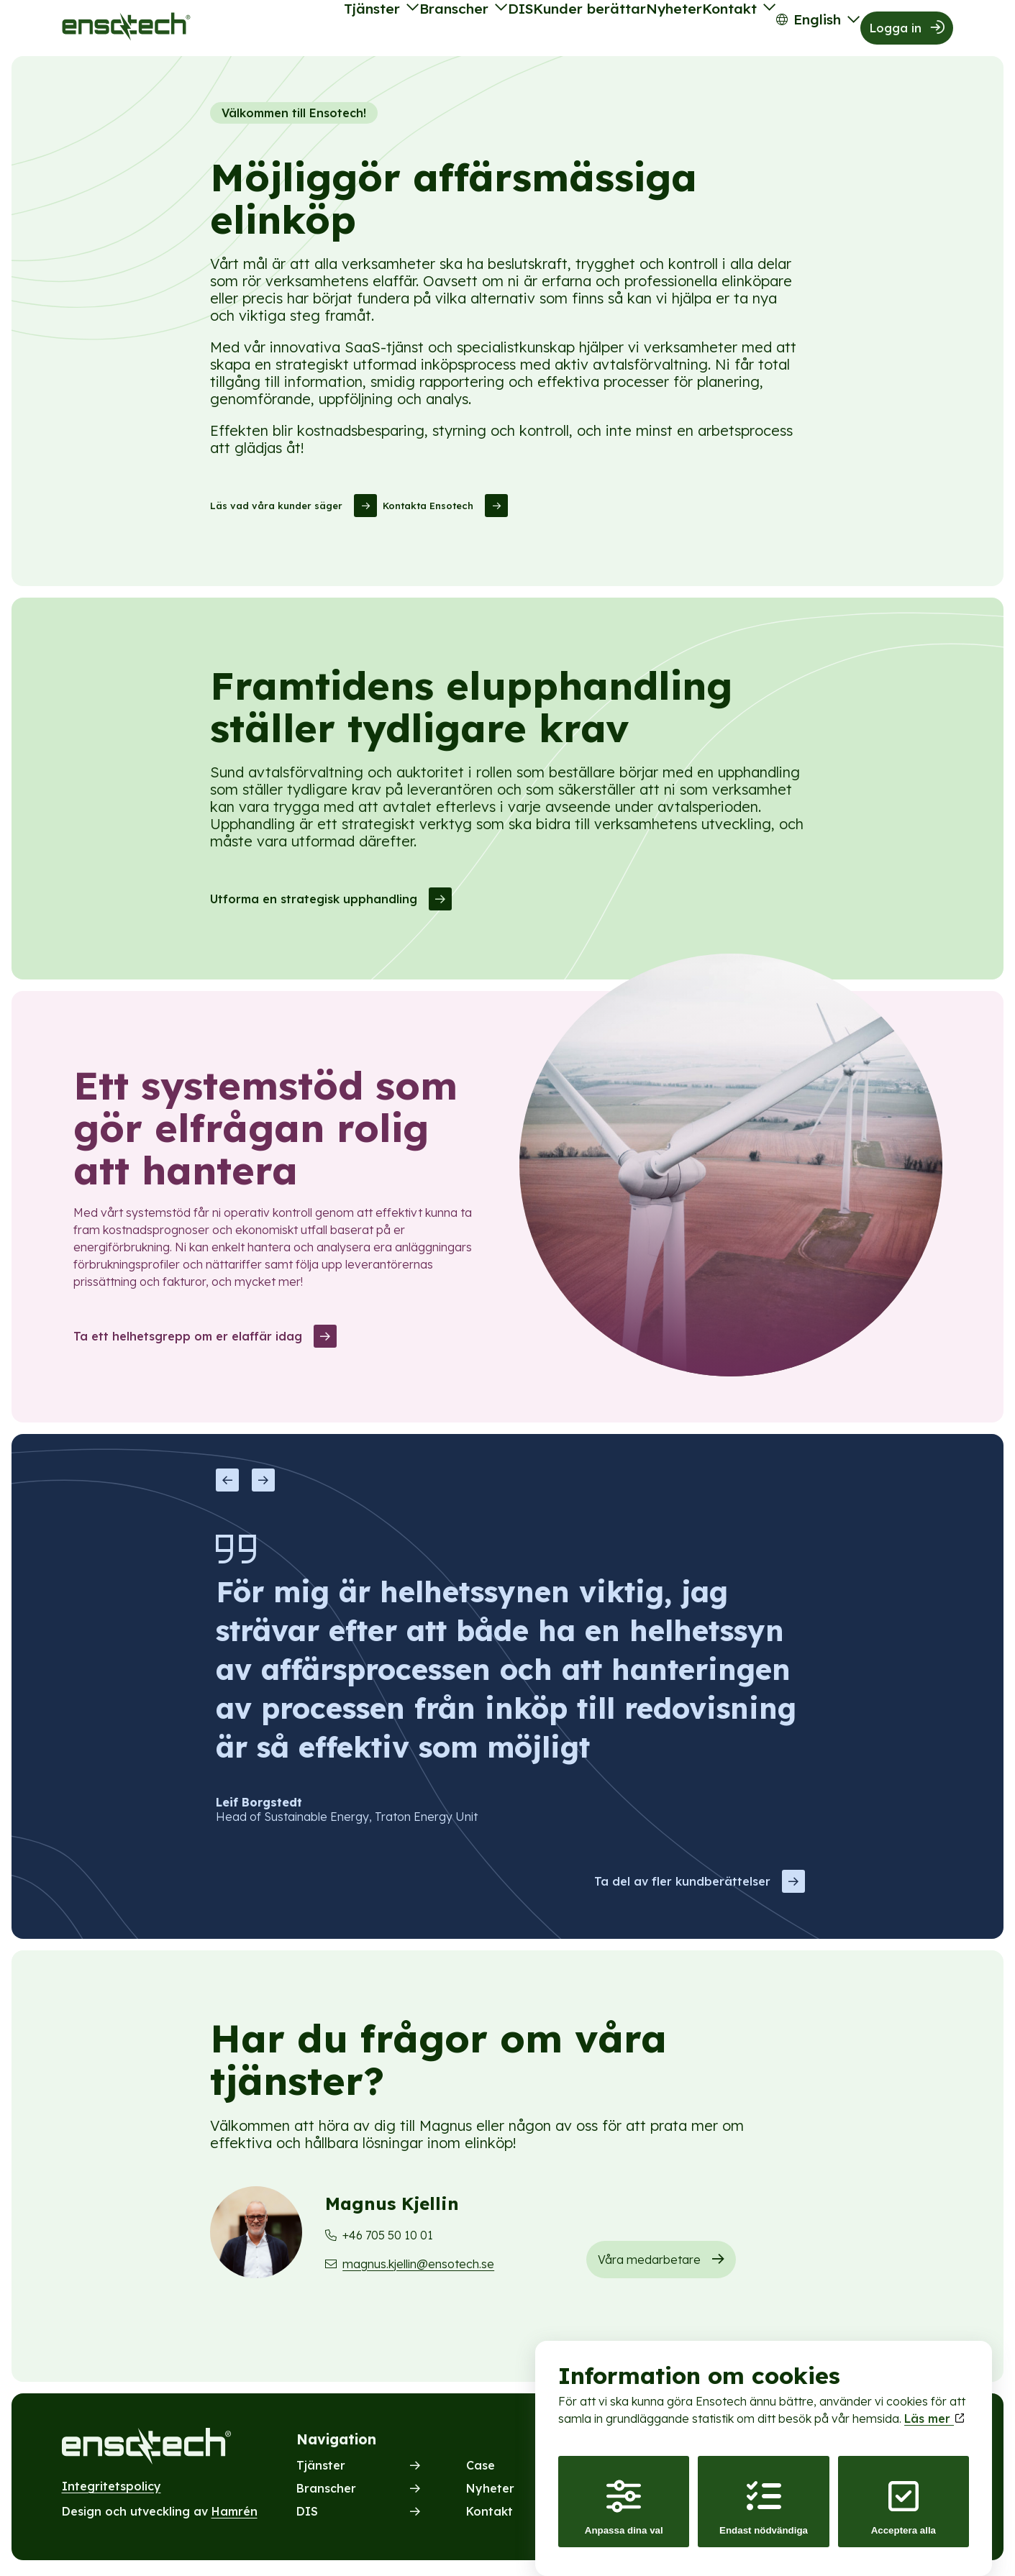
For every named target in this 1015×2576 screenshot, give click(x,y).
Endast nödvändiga (763, 2493)
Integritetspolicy (111, 2490)
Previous (227, 1485)
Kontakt (698, 30)
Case (480, 2469)
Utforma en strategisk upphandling (313, 904)
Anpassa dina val (624, 2493)
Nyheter (628, 30)
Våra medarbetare (649, 2264)
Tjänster (274, 30)
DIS (449, 30)
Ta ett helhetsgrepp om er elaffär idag (187, 1340)
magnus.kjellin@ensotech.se (418, 2268)
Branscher (369, 30)
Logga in (897, 30)
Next (263, 1485)
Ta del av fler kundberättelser (682, 1886)
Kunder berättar (532, 30)
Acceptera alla (903, 2493)
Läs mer (934, 2405)
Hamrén (234, 2515)
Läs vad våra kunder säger (276, 510)
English (799, 30)
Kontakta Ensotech (428, 510)
